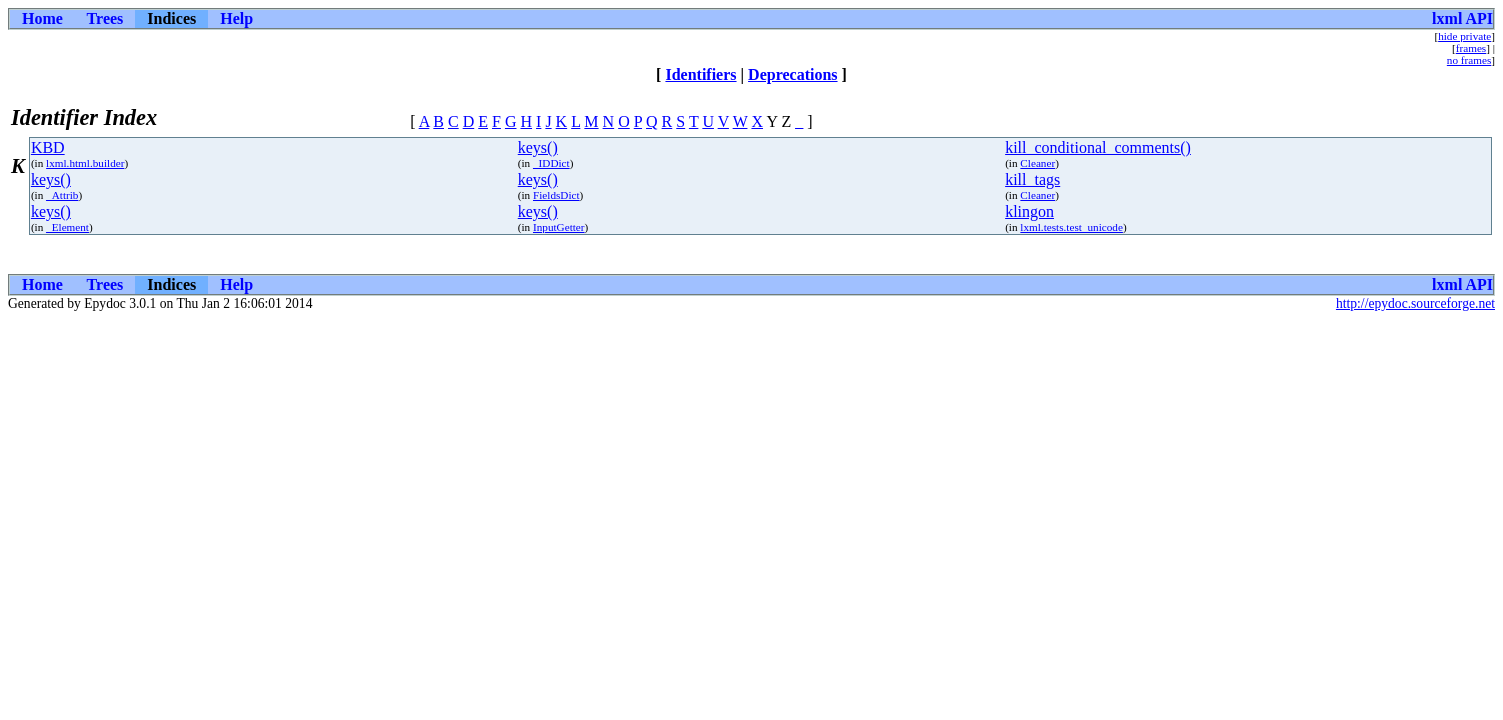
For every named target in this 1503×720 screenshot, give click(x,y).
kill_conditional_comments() (1098, 147)
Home (42, 18)
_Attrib (62, 195)
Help (236, 18)
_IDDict (551, 163)
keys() (538, 147)
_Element (67, 227)
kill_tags (1032, 179)
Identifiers (700, 74)
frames (1471, 48)
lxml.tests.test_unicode (1071, 227)
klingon (1029, 211)
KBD (48, 147)
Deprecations (792, 74)
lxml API (1462, 18)
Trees (105, 18)
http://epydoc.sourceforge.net (1415, 303)
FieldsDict (556, 195)
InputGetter (559, 227)
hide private (1464, 36)
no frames (1469, 60)
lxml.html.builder (85, 163)
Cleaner (1037, 163)
